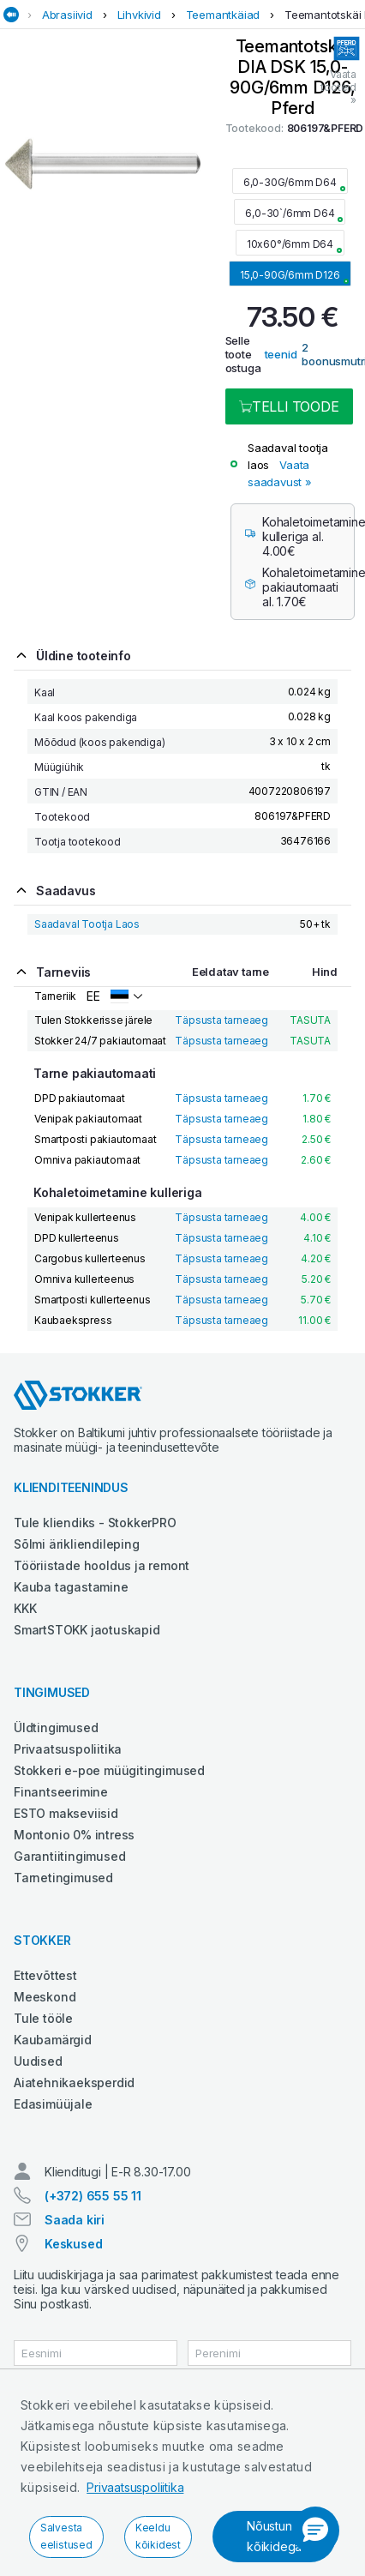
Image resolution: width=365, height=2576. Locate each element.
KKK (25, 1608)
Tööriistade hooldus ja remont (101, 1565)
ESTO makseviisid (66, 1813)
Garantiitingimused (69, 1856)
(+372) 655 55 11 (93, 2195)
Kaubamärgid (53, 2039)
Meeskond (44, 1996)
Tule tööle (43, 2018)
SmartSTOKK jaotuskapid (87, 1629)
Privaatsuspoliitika (135, 2487)
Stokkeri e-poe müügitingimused (109, 1770)
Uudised (38, 2061)
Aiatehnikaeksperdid (74, 2082)
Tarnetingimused (63, 1877)
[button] (315, 2531)
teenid (281, 354)
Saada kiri (75, 2219)
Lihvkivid (139, 14)
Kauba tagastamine (71, 1587)
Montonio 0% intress (74, 1834)
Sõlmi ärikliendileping (77, 1544)
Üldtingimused (56, 1727)
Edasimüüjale (53, 2104)
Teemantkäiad (223, 14)
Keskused (73, 2243)
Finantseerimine (61, 1792)
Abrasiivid (67, 14)
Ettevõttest (45, 1975)
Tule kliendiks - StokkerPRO (95, 1522)
